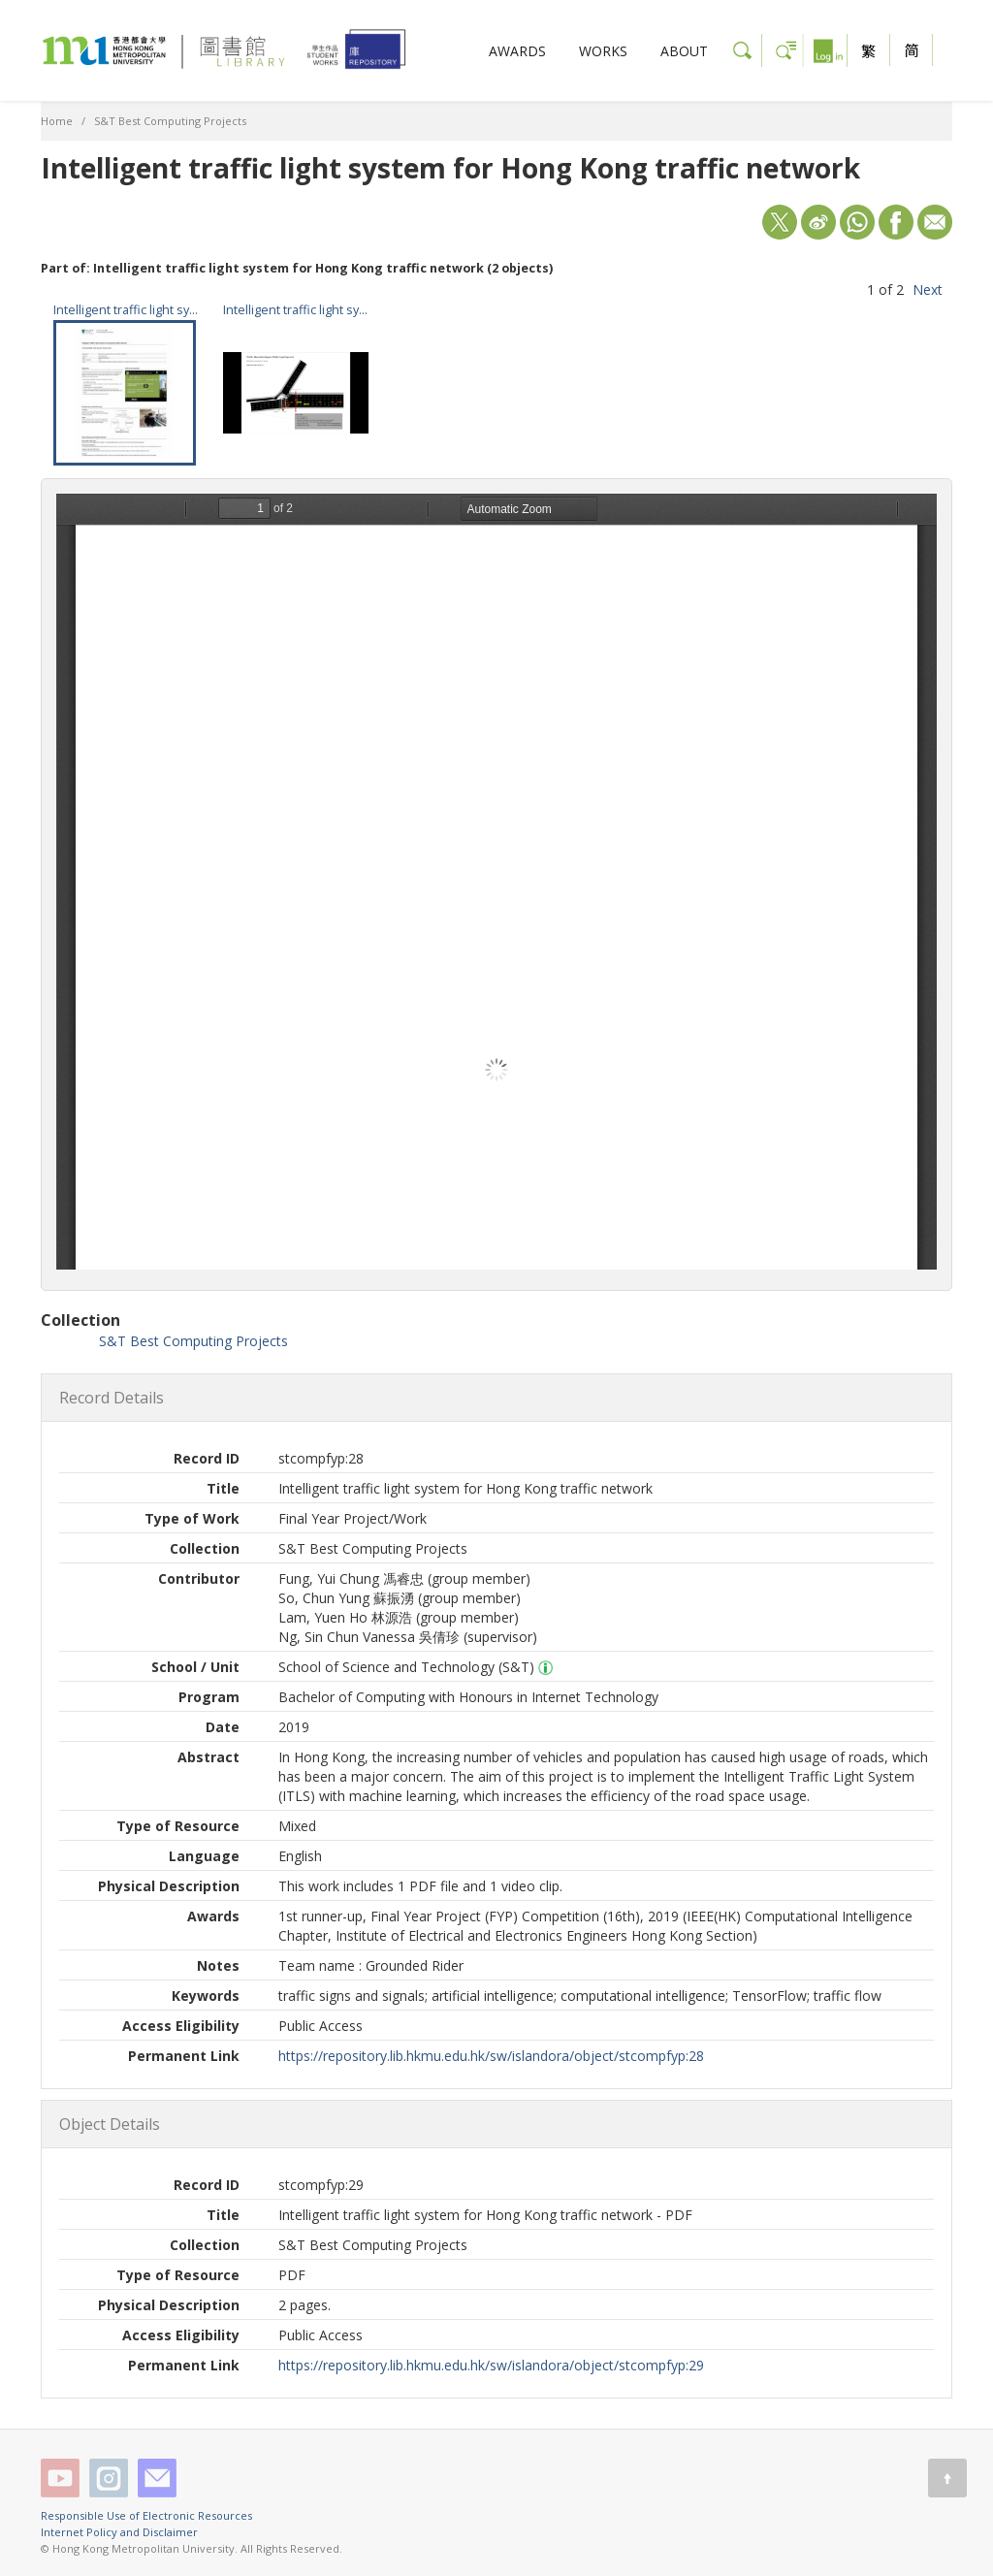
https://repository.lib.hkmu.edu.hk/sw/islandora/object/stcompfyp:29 (491, 2365)
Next (928, 289)
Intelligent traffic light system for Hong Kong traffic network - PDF (126, 310)
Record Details (111, 1397)
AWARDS (517, 51)
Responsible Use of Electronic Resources (146, 2515)
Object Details (109, 2124)
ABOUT (684, 51)
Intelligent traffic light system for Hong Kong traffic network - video (295, 310)
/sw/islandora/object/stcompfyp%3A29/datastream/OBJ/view (496, 882)
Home (57, 120)
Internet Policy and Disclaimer (119, 2532)
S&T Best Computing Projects (170, 120)
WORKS (603, 51)
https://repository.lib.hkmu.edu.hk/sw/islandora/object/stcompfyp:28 (491, 2055)
